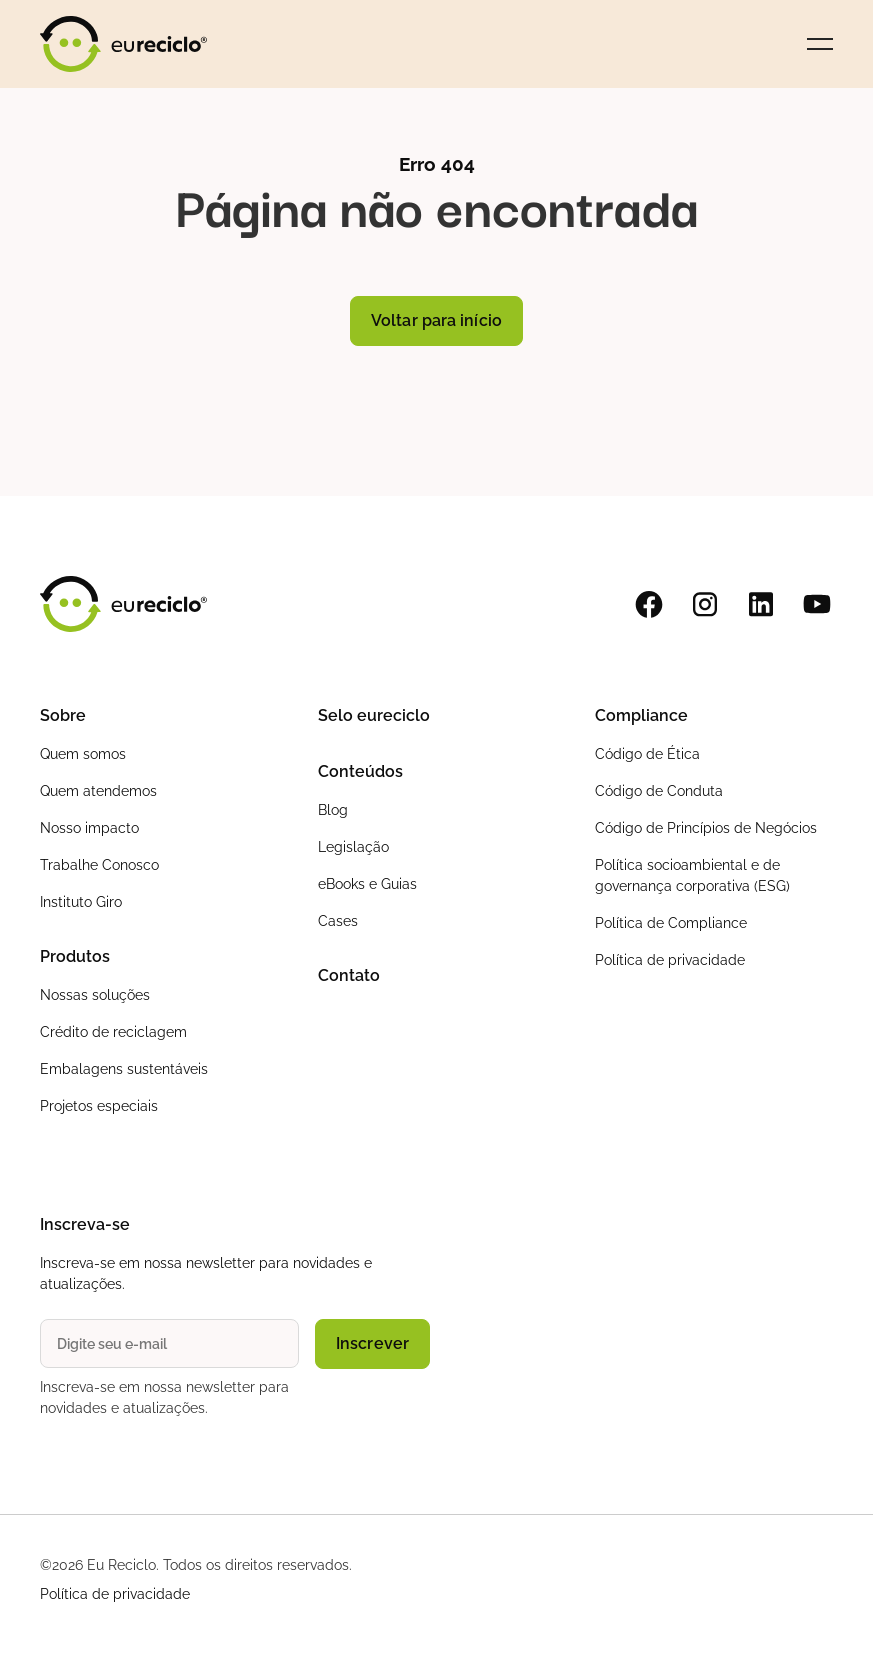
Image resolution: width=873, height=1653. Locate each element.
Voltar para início (436, 320)
